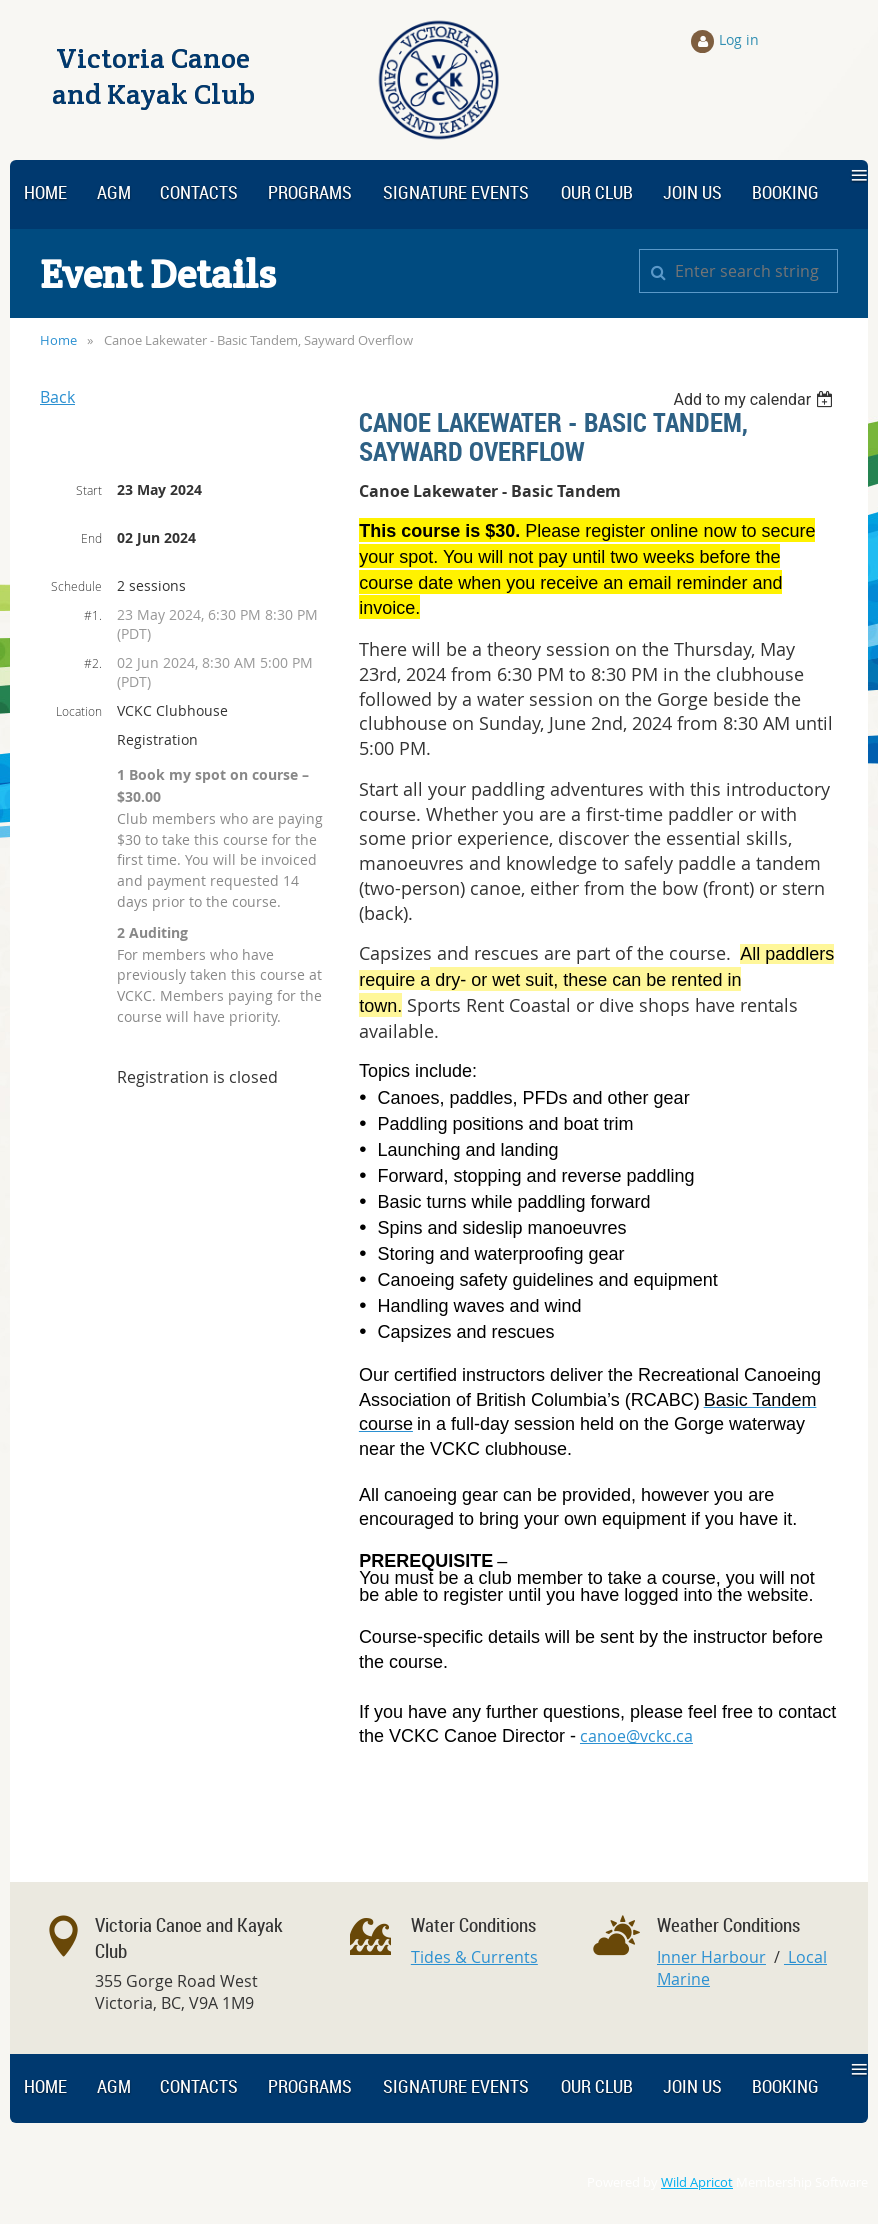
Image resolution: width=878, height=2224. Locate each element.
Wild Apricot (697, 2182)
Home (58, 340)
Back (57, 397)
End (91, 538)
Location (79, 711)
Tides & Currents (474, 1957)
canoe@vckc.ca (636, 1736)
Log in (739, 39)
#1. (93, 615)
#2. (93, 663)
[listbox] (755, 399)
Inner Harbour (711, 1957)
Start (89, 490)
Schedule (76, 586)
